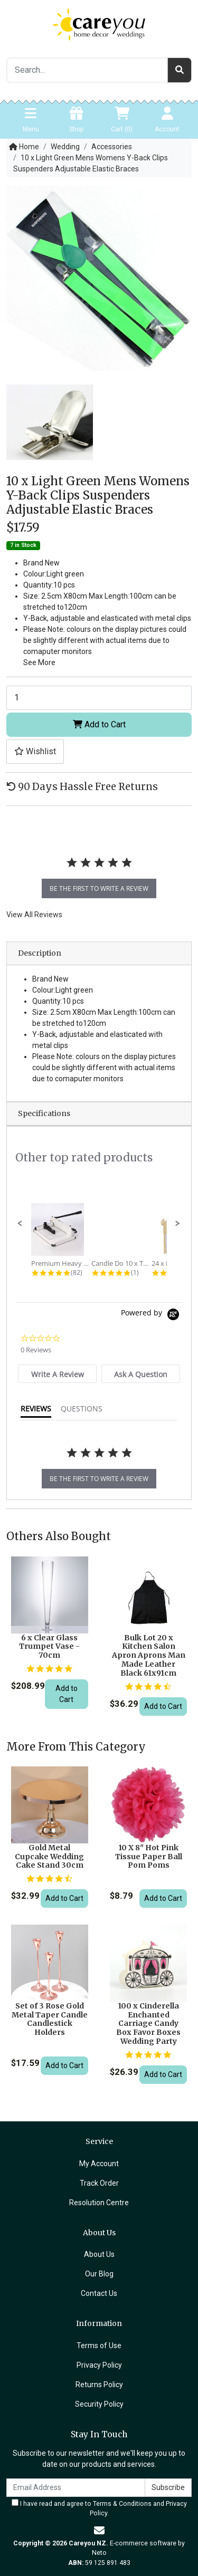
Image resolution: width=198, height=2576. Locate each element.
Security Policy (99, 2404)
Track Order (99, 2183)
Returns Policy (99, 2384)
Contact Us (99, 2293)
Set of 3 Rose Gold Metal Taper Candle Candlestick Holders (50, 2019)
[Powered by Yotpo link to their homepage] (152, 1316)
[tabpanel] (99, 873)
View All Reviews (34, 914)
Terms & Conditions (122, 2503)
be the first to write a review (99, 888)
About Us (99, 2254)
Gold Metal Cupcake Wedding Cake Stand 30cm (49, 1856)
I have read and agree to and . (99, 2508)
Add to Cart (99, 724)
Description (39, 953)
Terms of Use (99, 2345)
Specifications (44, 1113)
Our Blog (99, 2274)
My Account (99, 2163)
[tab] (57, 1373)
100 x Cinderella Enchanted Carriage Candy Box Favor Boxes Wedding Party (148, 2023)
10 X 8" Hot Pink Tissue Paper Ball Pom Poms (148, 1856)
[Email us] (99, 2530)
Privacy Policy (99, 2365)
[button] (35, 751)
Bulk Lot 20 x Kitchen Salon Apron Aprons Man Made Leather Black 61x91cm (148, 1655)
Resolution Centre (99, 2202)
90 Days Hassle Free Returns (82, 787)
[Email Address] (75, 2487)
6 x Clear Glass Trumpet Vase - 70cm (49, 1646)
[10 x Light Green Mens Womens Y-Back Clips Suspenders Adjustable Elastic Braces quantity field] (99, 698)
